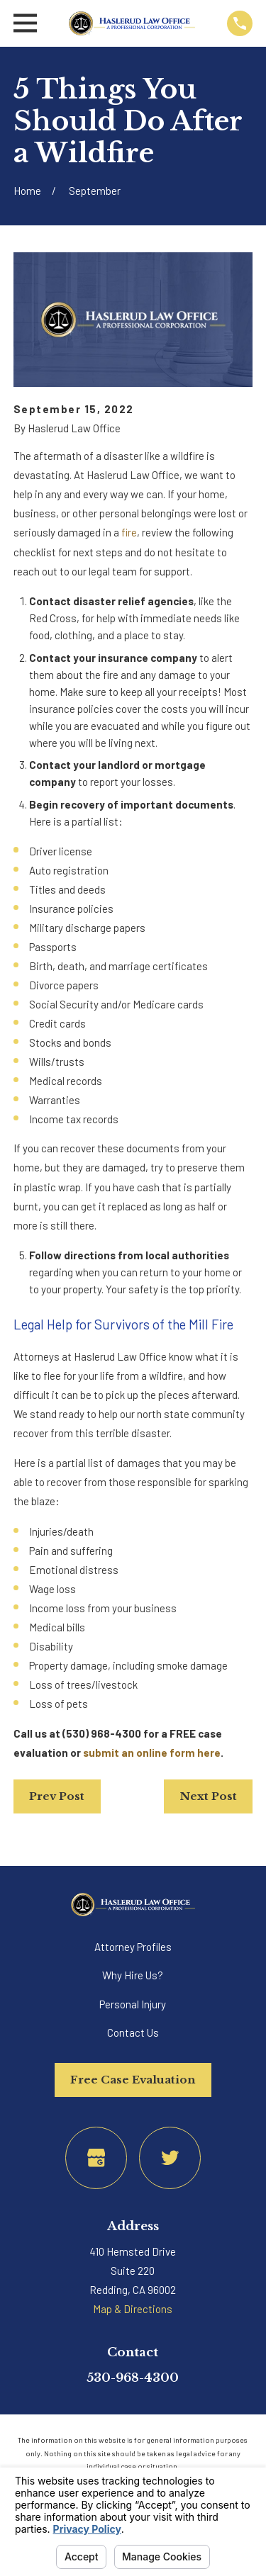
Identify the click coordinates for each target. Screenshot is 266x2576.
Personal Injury (132, 2004)
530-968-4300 (133, 2377)
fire (129, 532)
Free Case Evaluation (132, 2079)
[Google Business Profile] (96, 2158)
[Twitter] (170, 2158)
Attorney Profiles (133, 1946)
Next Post (208, 1796)
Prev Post (56, 1796)
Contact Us (133, 2032)
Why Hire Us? (132, 1975)
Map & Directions (132, 2308)
